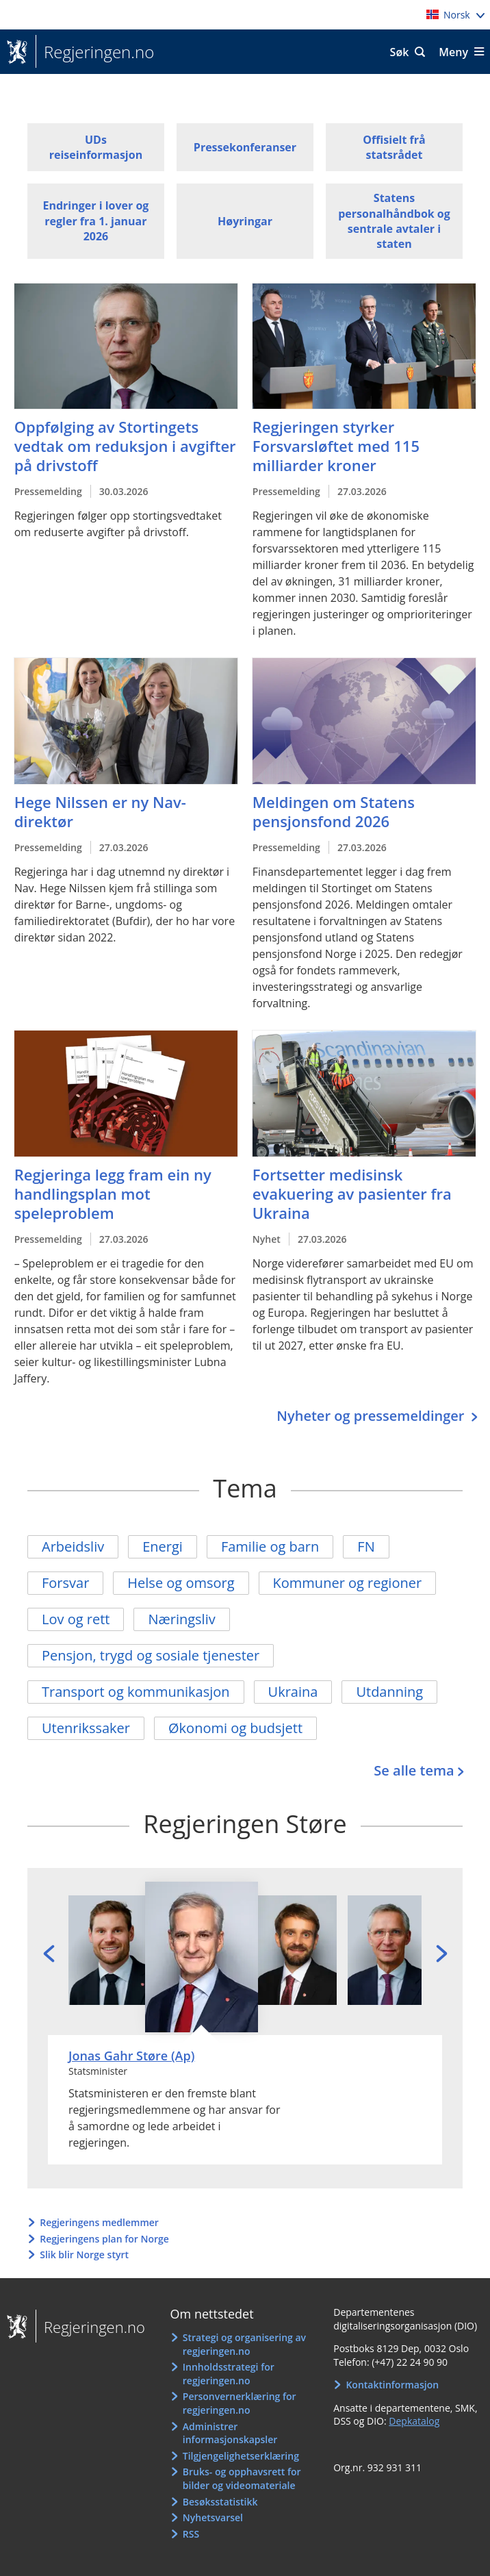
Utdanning (389, 1691)
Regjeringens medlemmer (99, 2222)
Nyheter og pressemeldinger (371, 1415)
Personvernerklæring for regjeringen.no (239, 2403)
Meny (453, 52)
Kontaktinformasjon (392, 2384)
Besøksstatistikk (220, 2501)
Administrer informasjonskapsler (230, 2433)
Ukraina (293, 1691)
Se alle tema (414, 1770)
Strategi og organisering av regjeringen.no (244, 2344)
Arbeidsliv (73, 1546)
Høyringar (245, 221)
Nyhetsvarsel (213, 2517)
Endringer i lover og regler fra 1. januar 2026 (95, 221)
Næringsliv (181, 1619)
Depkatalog (414, 2420)
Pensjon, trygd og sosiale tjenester (150, 1655)
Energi (162, 1546)
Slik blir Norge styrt (84, 2254)
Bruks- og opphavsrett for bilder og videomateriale (242, 2478)
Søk (399, 52)
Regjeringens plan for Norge (104, 2238)
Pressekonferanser (245, 147)
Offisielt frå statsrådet (394, 147)
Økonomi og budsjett (235, 1728)
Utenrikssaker (86, 1728)
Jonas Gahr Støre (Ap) (131, 2055)
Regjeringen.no (95, 52)
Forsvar (65, 1583)
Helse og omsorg (180, 1583)
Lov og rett (75, 1619)
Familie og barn (270, 1546)
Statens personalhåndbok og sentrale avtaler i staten (394, 220)
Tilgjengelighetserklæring (241, 2455)
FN (365, 1546)
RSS (191, 2533)
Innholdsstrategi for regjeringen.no (228, 2373)
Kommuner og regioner (347, 1583)
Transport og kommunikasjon (136, 1691)
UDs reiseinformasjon (95, 147)
